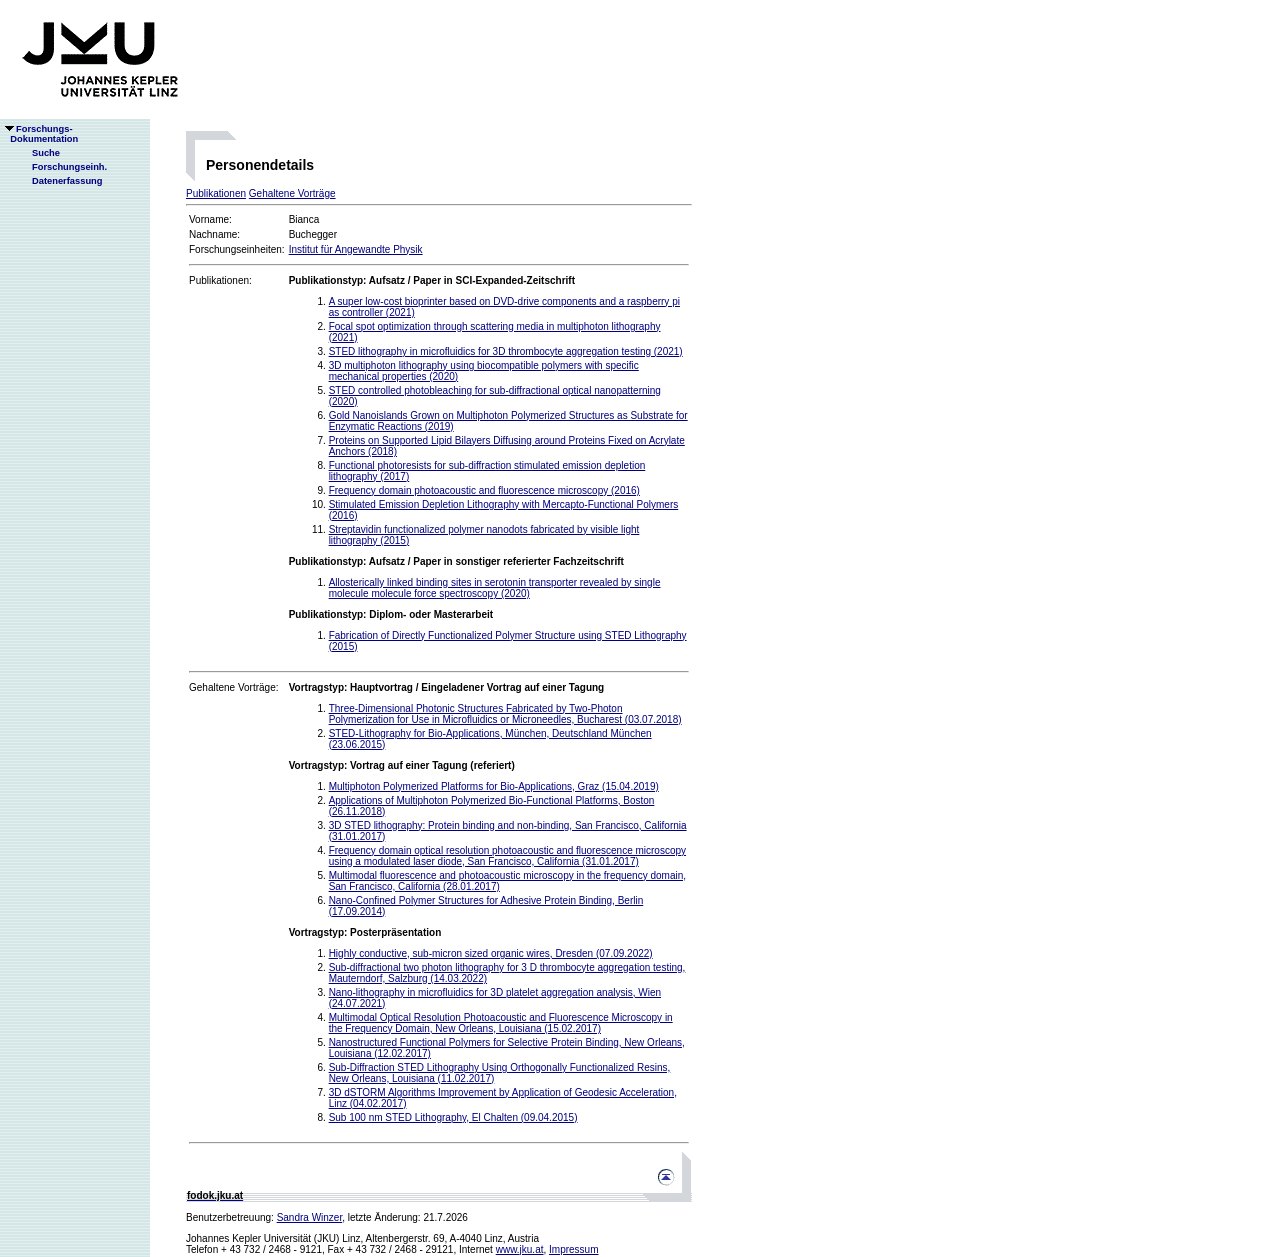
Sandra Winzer (310, 1217)
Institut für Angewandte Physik (356, 249)
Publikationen (216, 193)
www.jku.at (520, 1249)
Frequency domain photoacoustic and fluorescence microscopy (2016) (484, 490)
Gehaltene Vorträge (292, 193)
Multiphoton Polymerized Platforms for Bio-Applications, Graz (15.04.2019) (494, 786)
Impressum (573, 1249)
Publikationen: (220, 280)
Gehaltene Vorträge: (234, 687)
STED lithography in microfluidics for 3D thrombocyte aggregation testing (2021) (506, 351)
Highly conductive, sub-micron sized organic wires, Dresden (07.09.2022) (491, 953)
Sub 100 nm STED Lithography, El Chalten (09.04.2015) (453, 1117)
